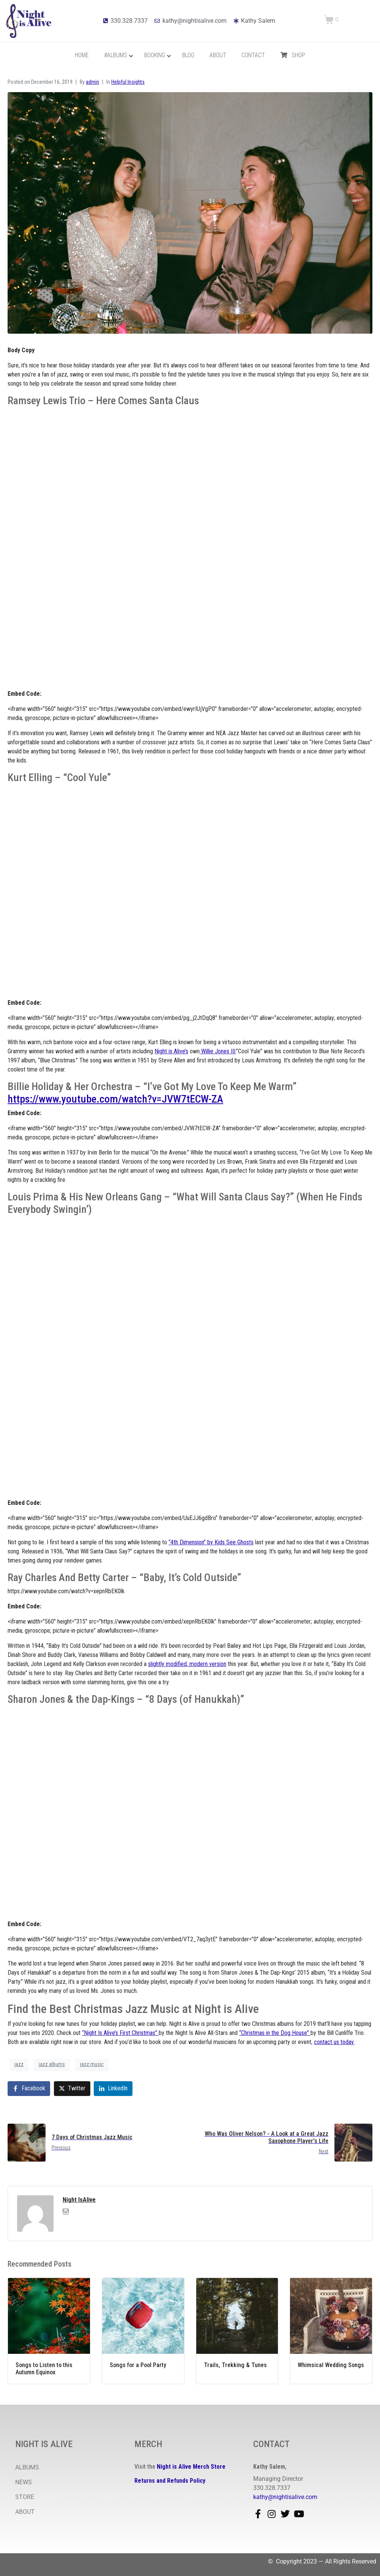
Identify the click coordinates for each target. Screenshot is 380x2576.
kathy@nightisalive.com (285, 2497)
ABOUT (25, 2511)
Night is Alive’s (171, 1051)
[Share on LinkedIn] (113, 2088)
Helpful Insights (128, 82)
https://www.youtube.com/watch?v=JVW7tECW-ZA (115, 1099)
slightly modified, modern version (187, 1664)
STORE (24, 2497)
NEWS (23, 2482)
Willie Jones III (217, 1051)
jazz (19, 2064)
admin (92, 82)
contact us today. (334, 2042)
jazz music (92, 2064)
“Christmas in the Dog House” (275, 2032)
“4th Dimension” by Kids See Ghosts (211, 1542)
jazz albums (52, 2064)
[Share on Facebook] (29, 2088)
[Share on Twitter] (72, 2088)
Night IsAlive (79, 2199)
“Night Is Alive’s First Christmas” (120, 2032)
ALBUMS (27, 2467)
